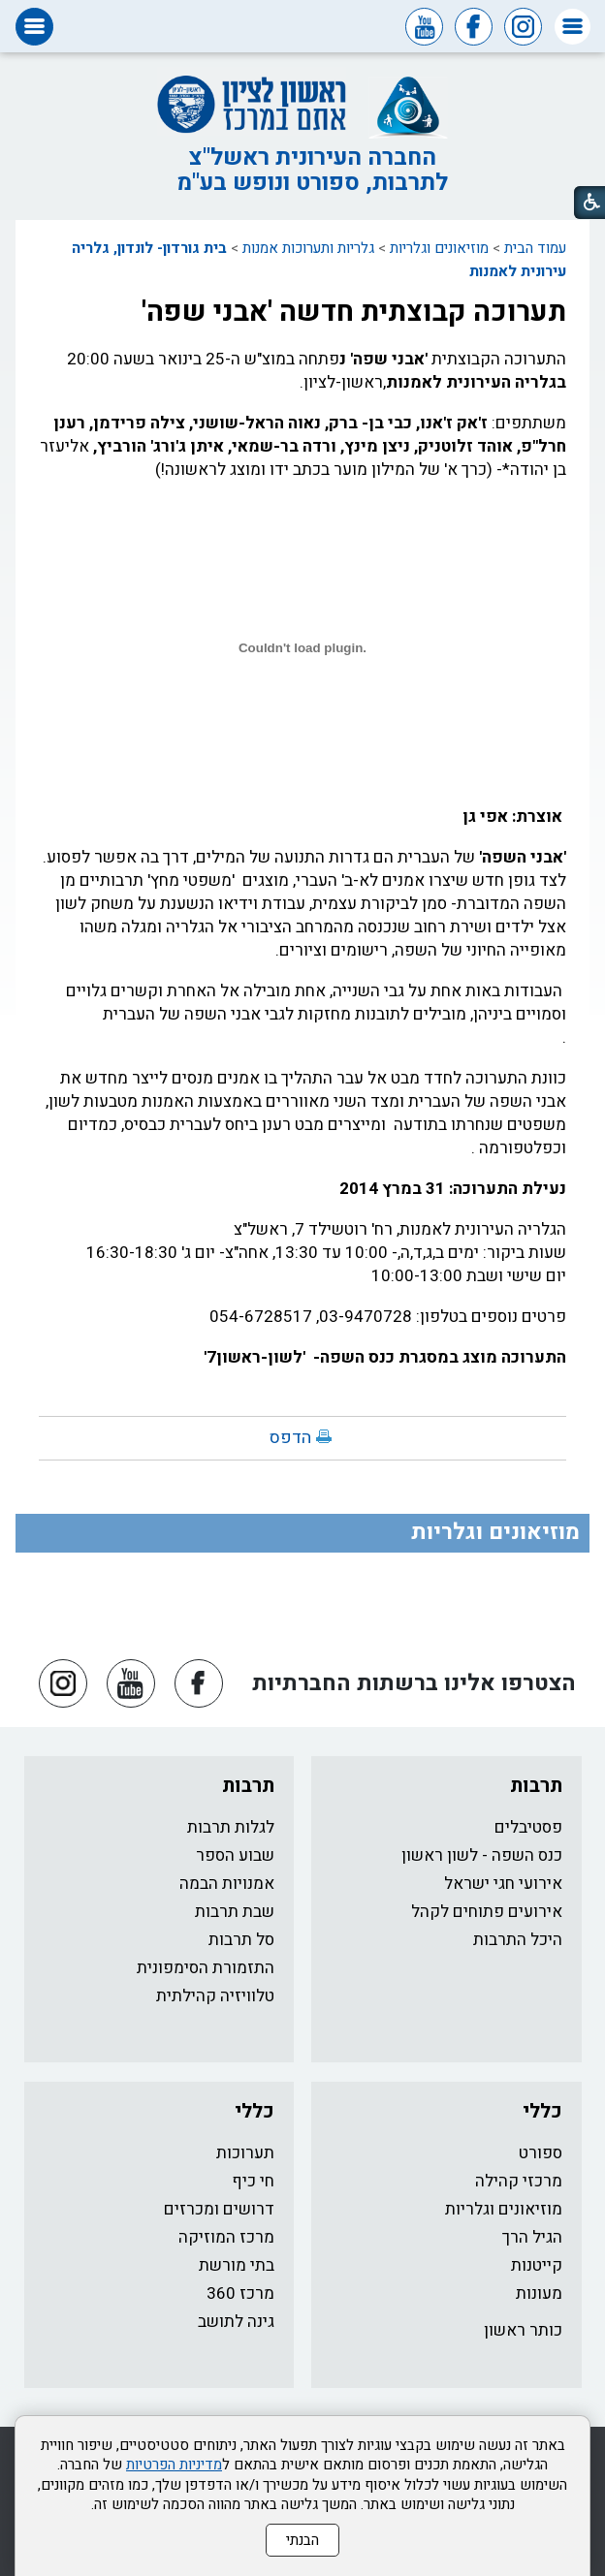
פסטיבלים (528, 1827)
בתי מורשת (236, 2265)
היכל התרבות (517, 1940)
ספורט (540, 2153)
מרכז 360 (240, 2293)
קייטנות (536, 2265)
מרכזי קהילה (518, 2181)
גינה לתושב (236, 2321)
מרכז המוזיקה (226, 2237)
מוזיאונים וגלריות (439, 248)
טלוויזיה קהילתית (215, 1996)
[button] (572, 27)
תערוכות (245, 2153)
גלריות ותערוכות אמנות (308, 248)
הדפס (290, 1438)
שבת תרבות (234, 1912)
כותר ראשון (523, 2330)
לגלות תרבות (230, 1827)
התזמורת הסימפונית (205, 1968)
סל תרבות (241, 1940)
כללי (542, 2111)
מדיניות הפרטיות (174, 2464)
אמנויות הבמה (226, 1883)
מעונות (539, 2293)
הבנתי (302, 2540)
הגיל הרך (532, 2237)
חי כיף (253, 2181)
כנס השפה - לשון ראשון (481, 1855)
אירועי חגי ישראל (503, 1883)
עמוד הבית (535, 248)
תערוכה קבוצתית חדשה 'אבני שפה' (354, 312)
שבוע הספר (235, 1855)
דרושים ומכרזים (219, 2209)
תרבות (536, 1786)
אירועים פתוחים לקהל (486, 1912)
